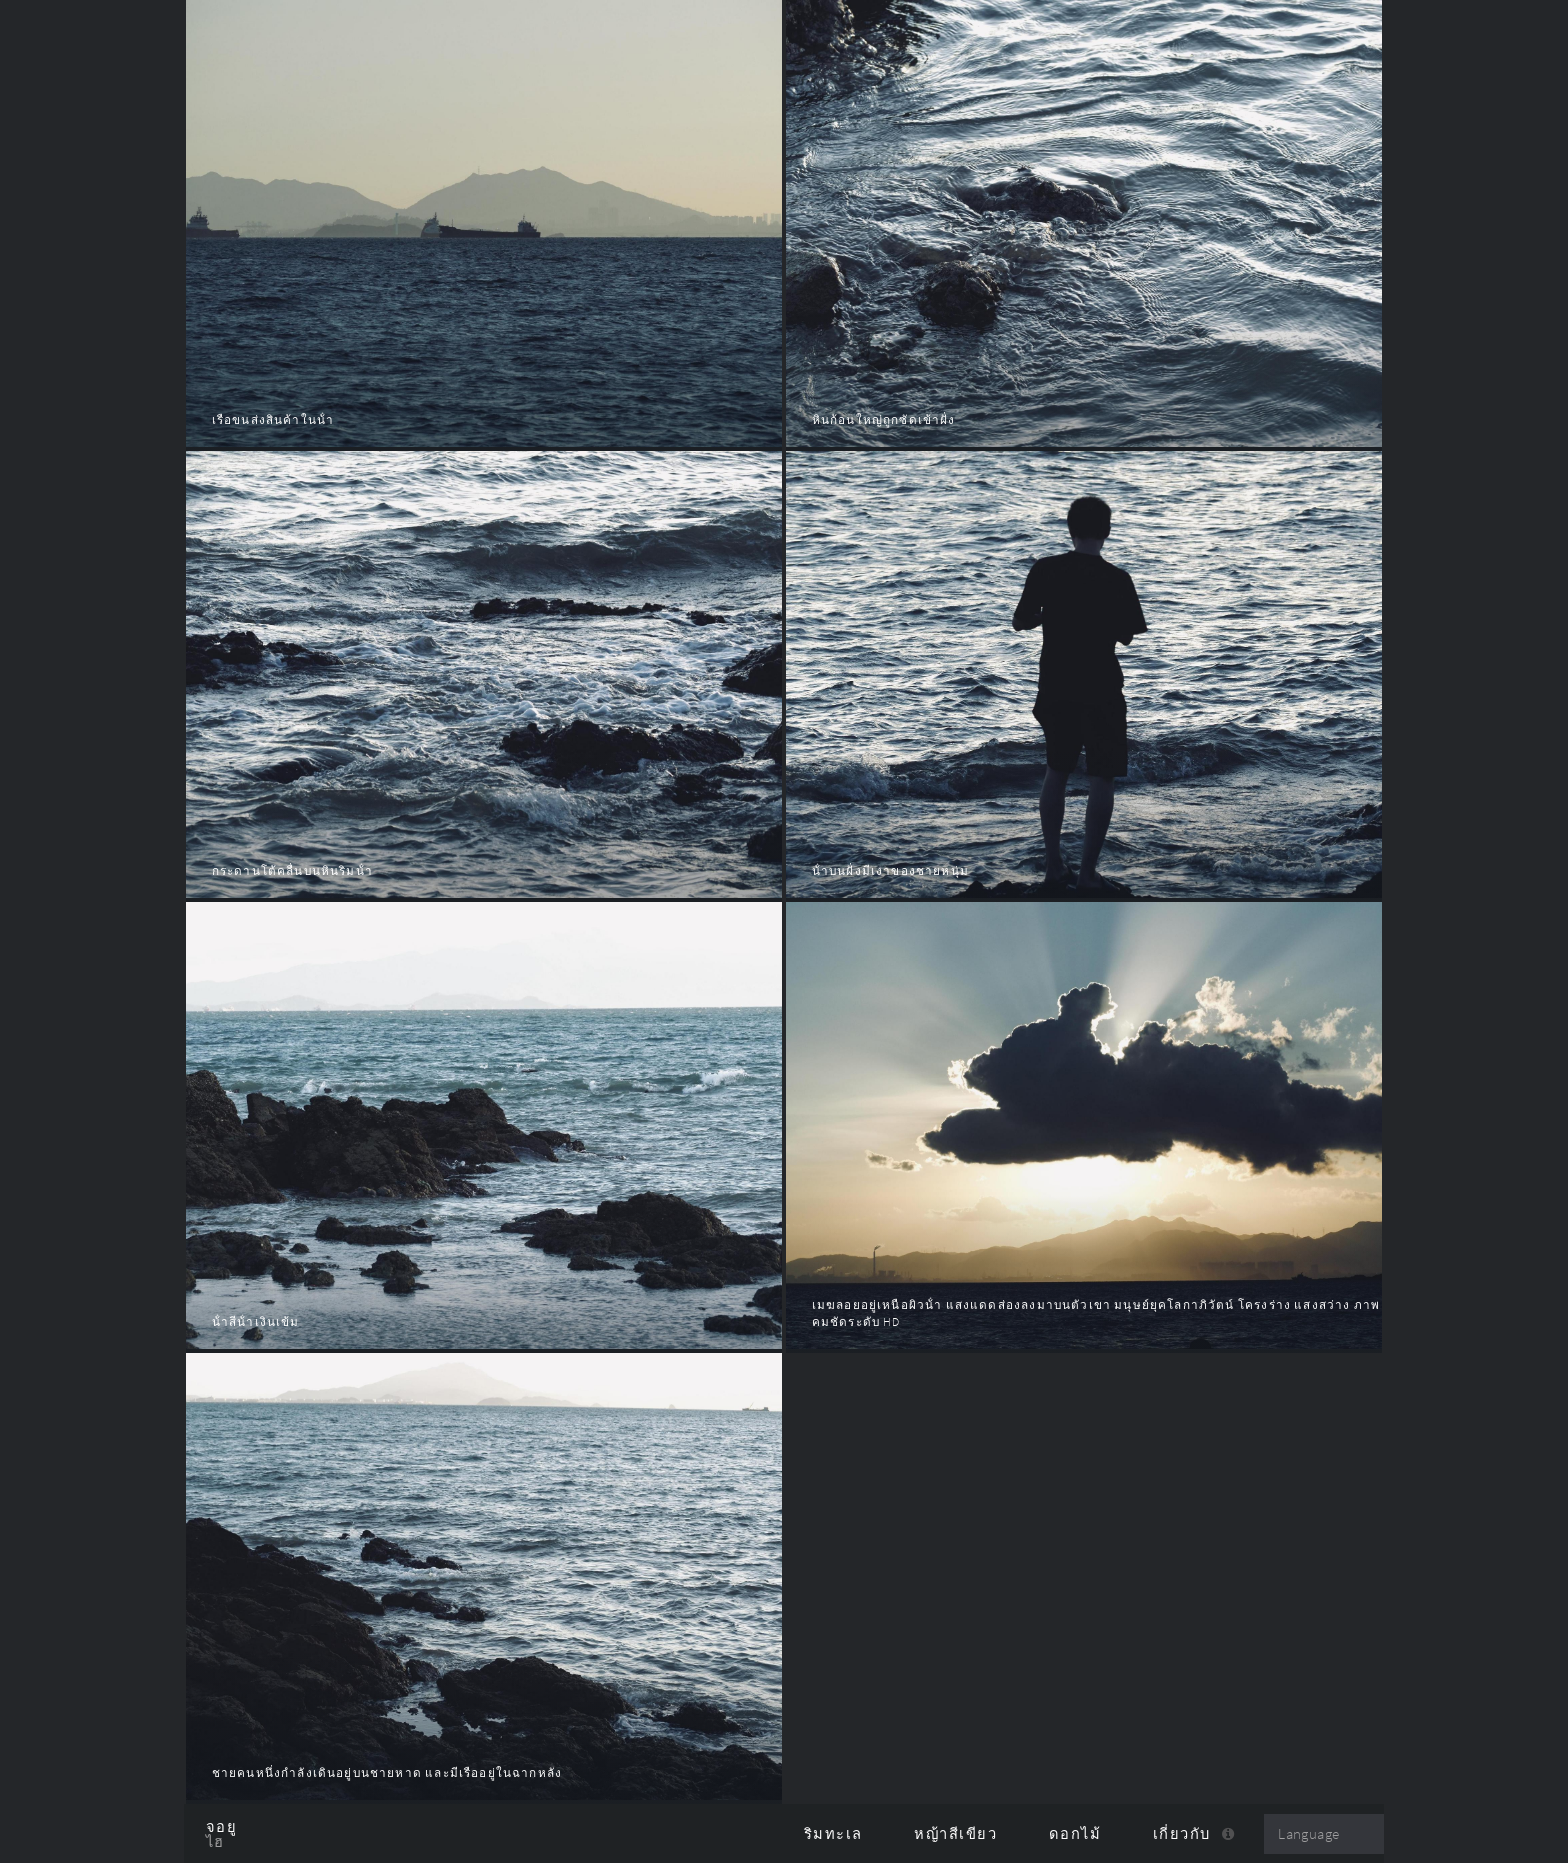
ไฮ (215, 1842)
